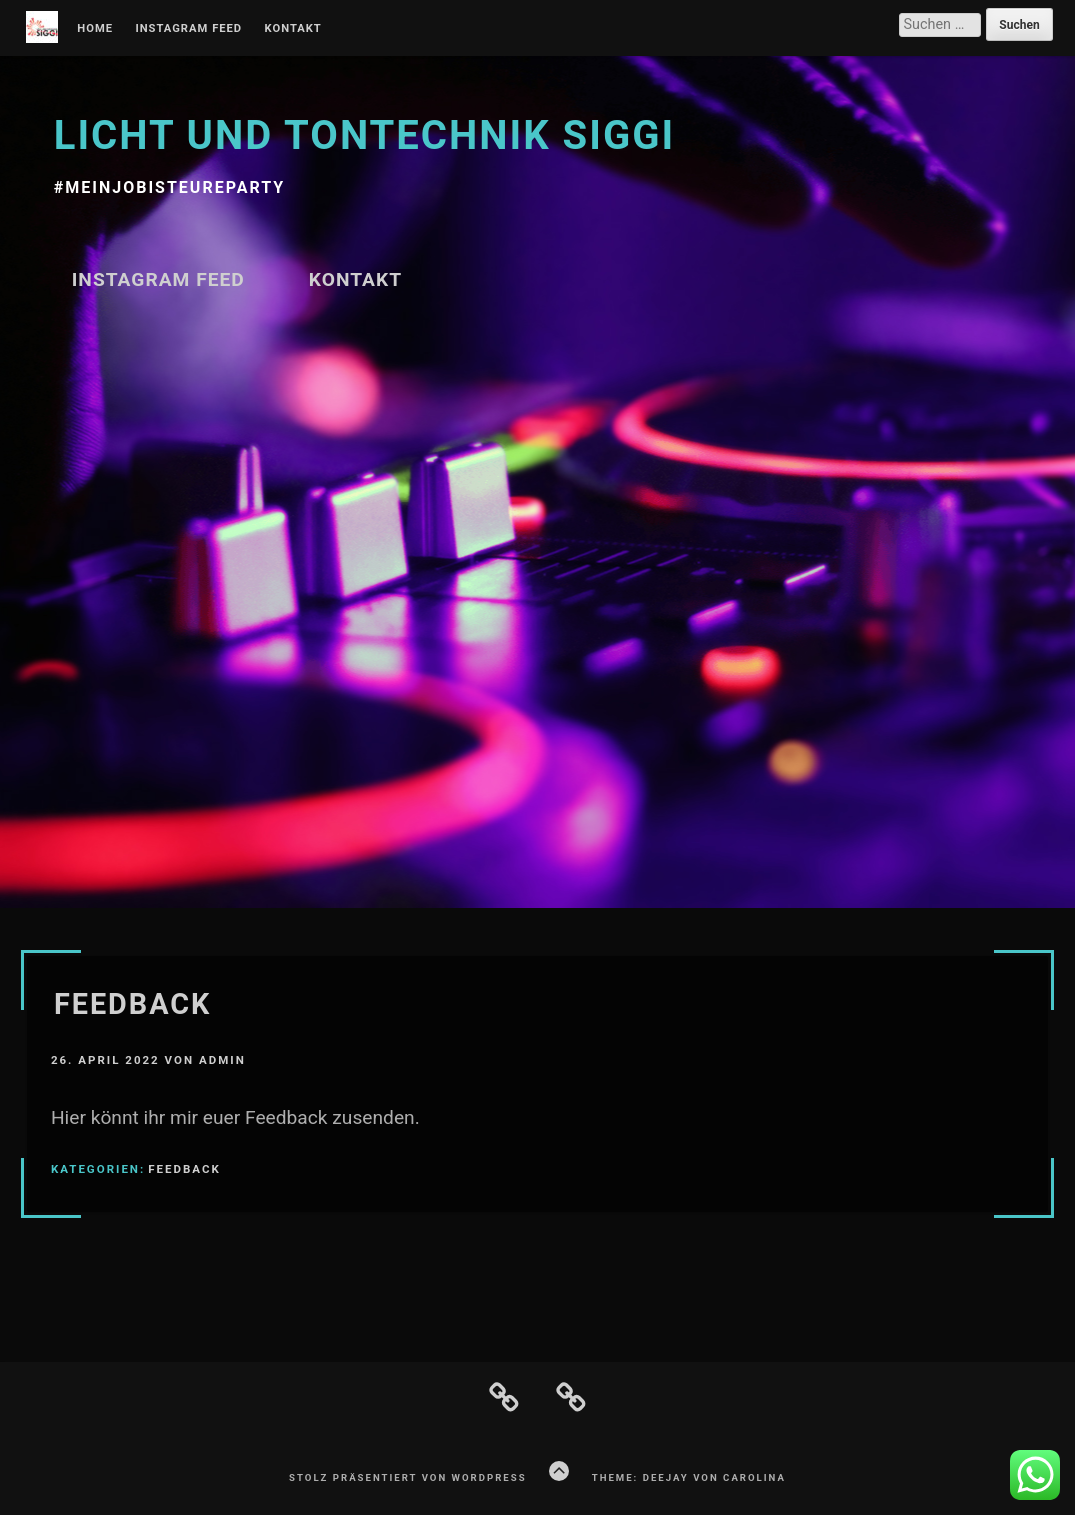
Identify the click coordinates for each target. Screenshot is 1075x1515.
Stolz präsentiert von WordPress (407, 1477)
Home (95, 29)
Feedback (133, 1004)
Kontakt (293, 29)
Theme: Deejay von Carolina (689, 1477)
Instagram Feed (188, 29)
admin (222, 1060)
